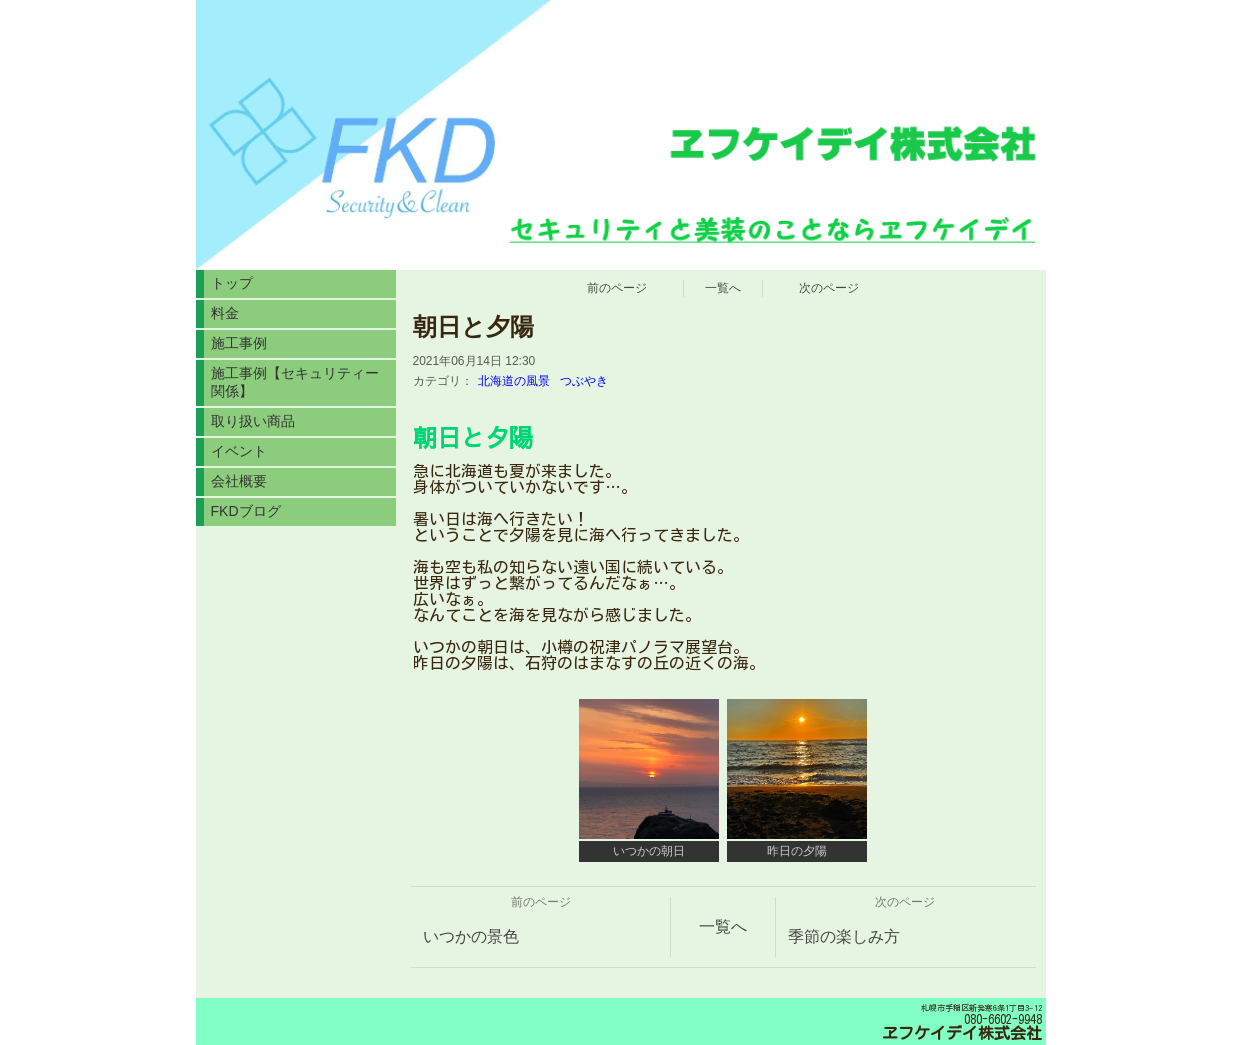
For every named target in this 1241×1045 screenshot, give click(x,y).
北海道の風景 (514, 381)
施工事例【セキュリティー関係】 (295, 382)
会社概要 (239, 481)
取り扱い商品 (253, 421)
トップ (232, 283)
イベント (239, 451)
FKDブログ (246, 511)
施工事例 (239, 343)
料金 (225, 313)
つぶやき (584, 381)
